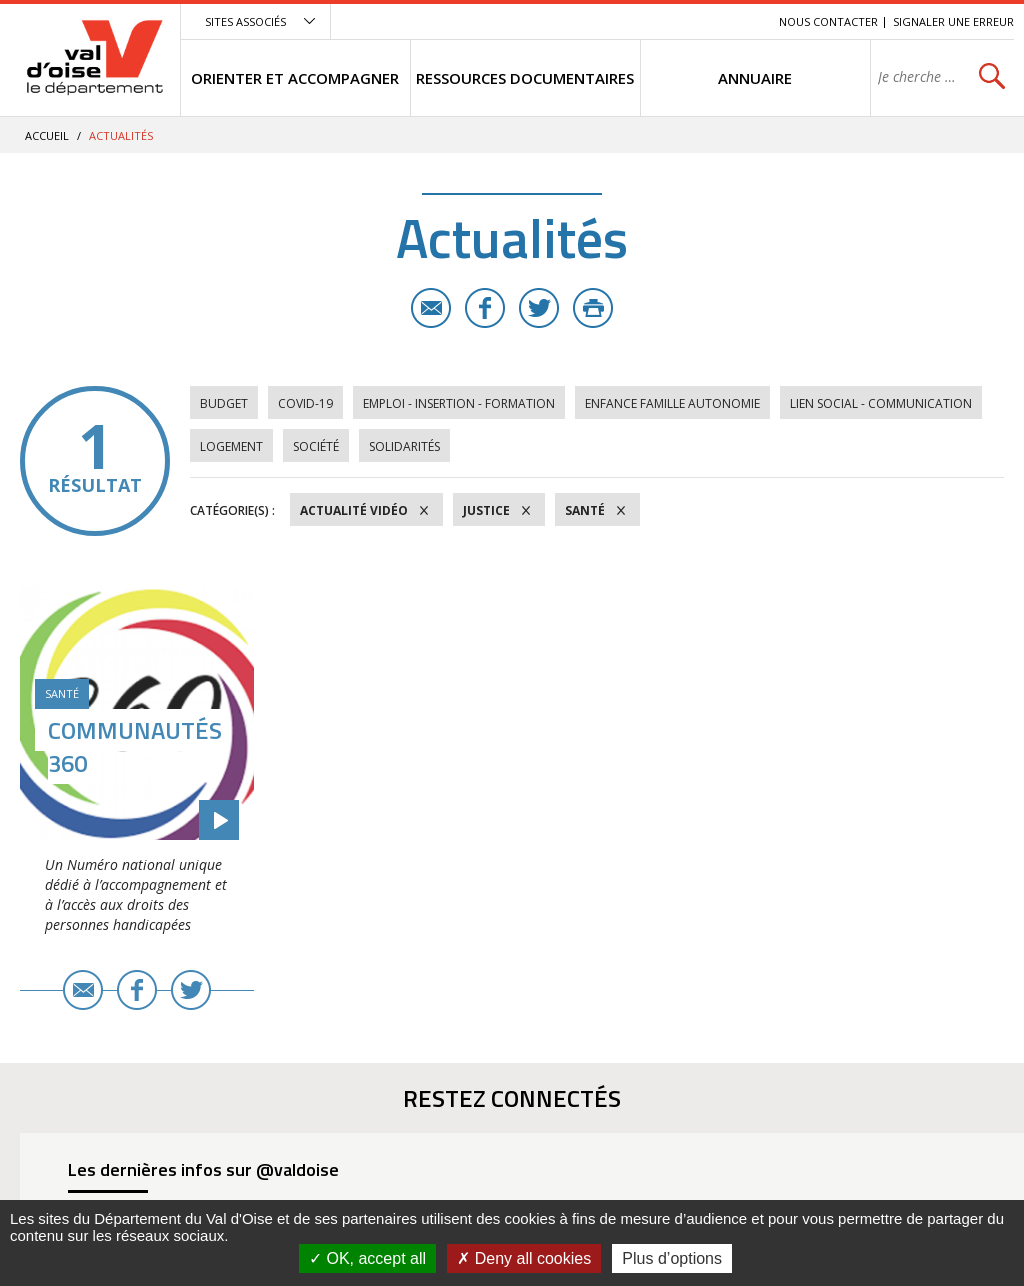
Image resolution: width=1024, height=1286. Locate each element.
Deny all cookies (524, 1258)
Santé (585, 510)
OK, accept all (367, 1258)
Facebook (485, 308)
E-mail (431, 308)
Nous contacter (828, 21)
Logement (231, 446)
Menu (618, 21)
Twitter (539, 308)
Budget (224, 403)
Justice (486, 510)
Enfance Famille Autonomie (672, 403)
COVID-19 (305, 403)
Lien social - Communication (881, 403)
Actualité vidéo (354, 510)
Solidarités (404, 446)
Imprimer (593, 308)
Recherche (736, 21)
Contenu (669, 21)
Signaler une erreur (953, 21)
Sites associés (245, 21)
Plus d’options (672, 1258)
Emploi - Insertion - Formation (459, 403)
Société (316, 446)
